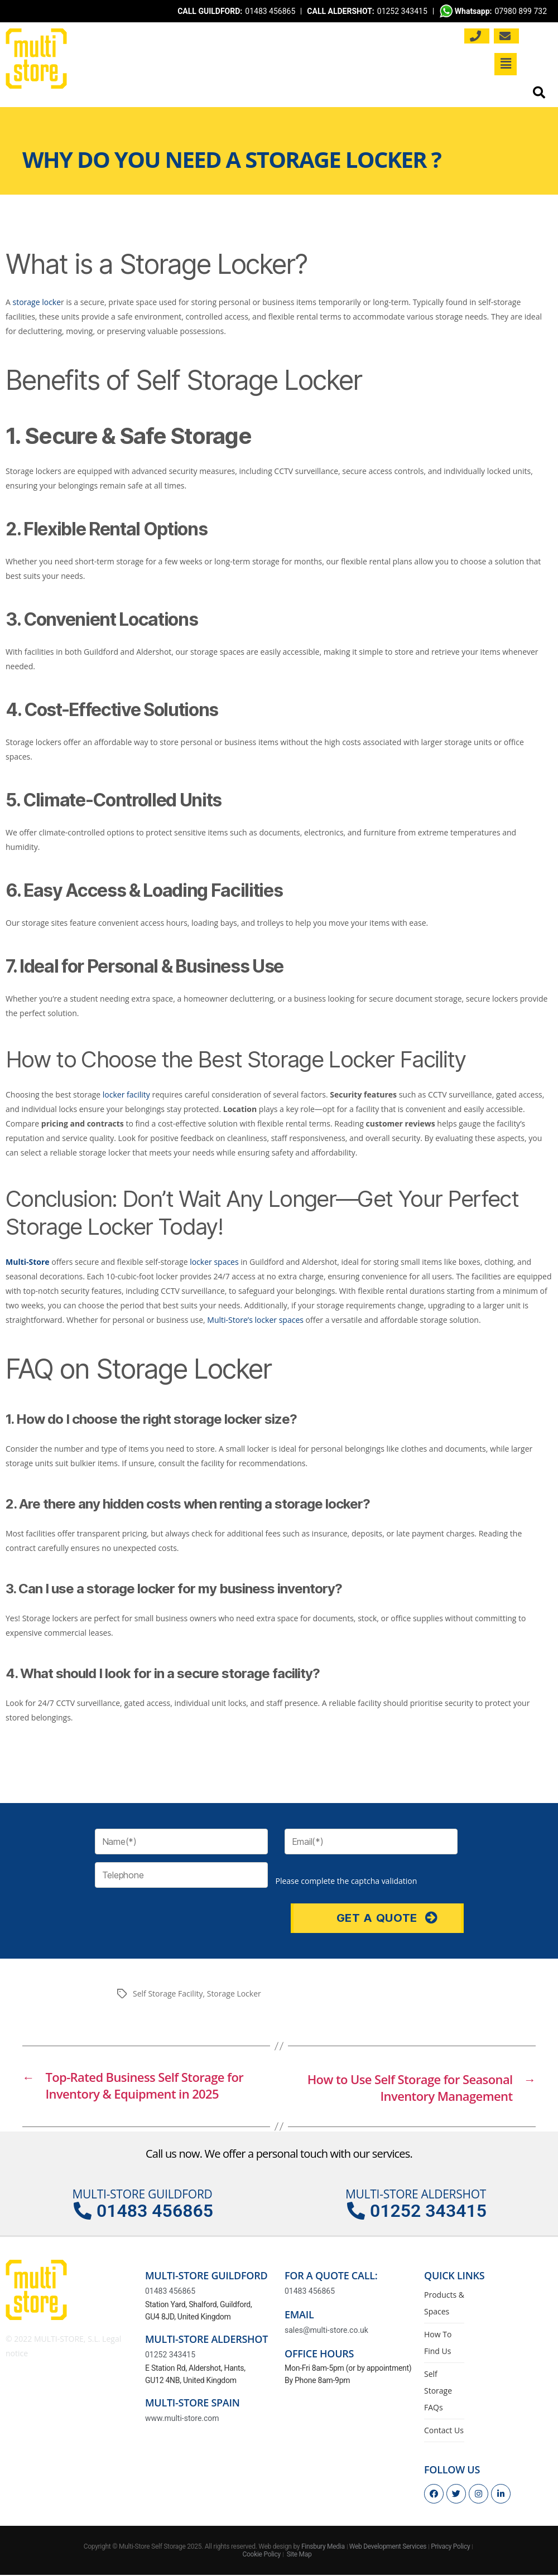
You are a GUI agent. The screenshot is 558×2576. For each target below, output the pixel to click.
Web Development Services (387, 2547)
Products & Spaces (444, 2304)
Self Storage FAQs (438, 2392)
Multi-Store (28, 1261)
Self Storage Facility (168, 1993)
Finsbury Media (323, 2547)
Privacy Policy (450, 2547)
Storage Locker (234, 1993)
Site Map (299, 2555)
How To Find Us (437, 2343)
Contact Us (444, 2431)
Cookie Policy (261, 2555)
